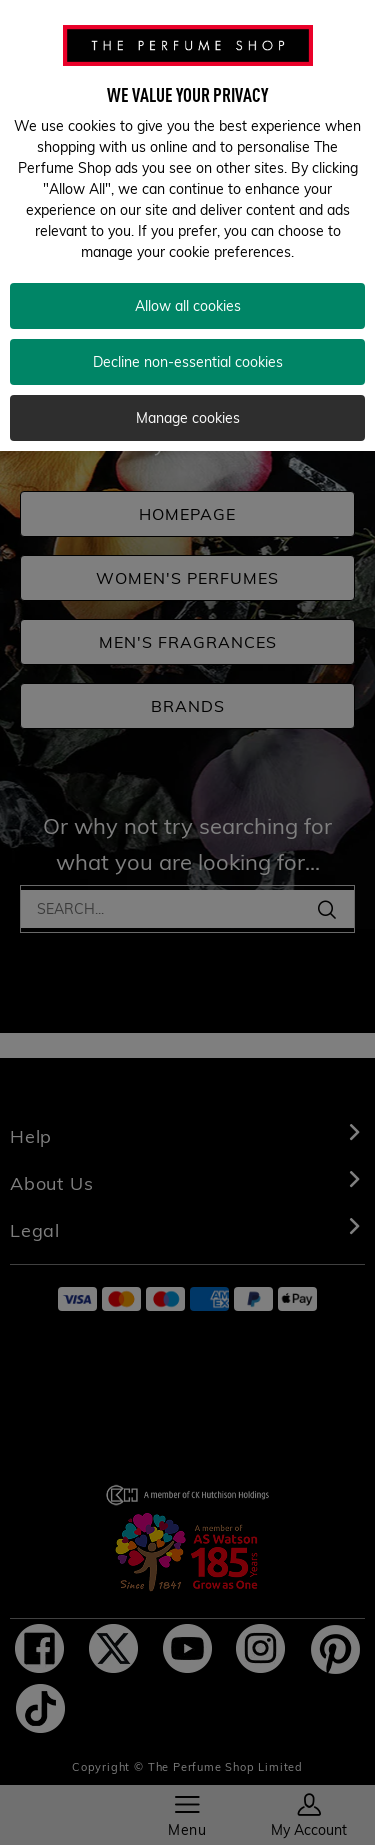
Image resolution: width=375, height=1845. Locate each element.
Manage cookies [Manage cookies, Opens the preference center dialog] (188, 401)
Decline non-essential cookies (188, 345)
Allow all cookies (188, 289)
